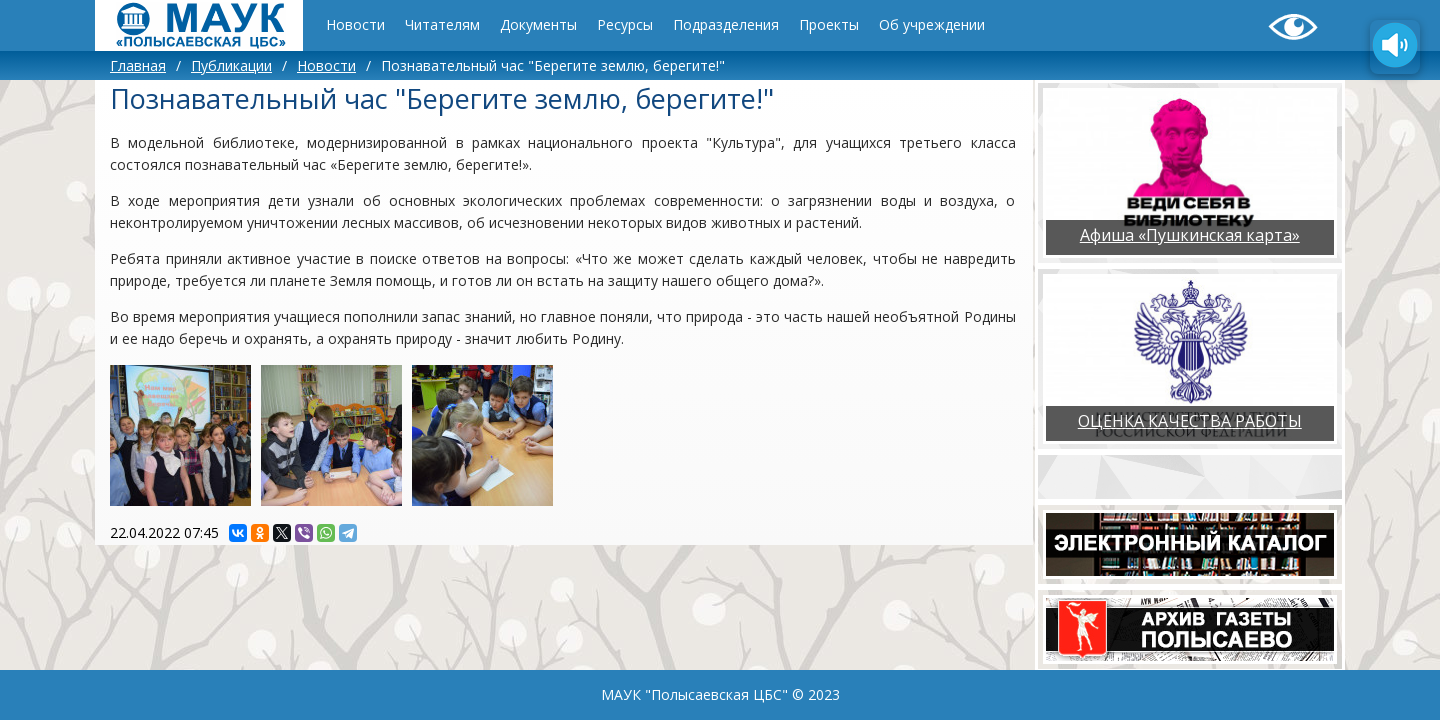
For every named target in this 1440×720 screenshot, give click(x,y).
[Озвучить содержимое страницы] (1395, 47)
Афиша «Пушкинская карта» (1190, 235)
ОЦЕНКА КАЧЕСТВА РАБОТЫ (1190, 421)
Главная (138, 65)
